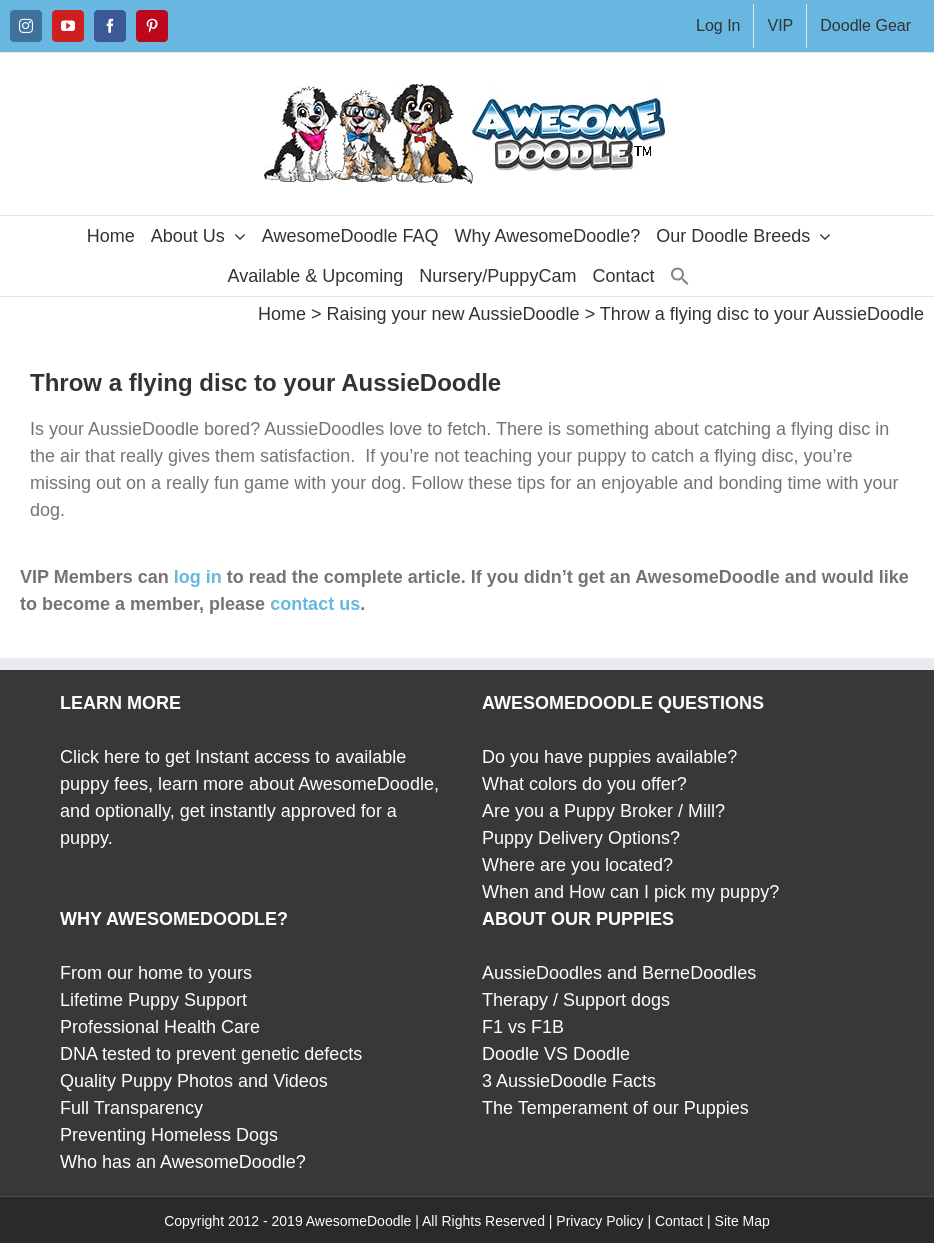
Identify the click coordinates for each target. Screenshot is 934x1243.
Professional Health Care (160, 1027)
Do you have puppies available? (609, 757)
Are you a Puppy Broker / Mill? (603, 811)
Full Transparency (131, 1108)
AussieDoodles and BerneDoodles (619, 973)
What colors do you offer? (584, 784)
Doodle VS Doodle (556, 1054)
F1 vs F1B (523, 1027)
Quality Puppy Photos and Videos (194, 1081)
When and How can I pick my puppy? (630, 892)
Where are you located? (577, 865)
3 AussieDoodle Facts (569, 1081)
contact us (315, 604)
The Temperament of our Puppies (615, 1108)
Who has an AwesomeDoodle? (183, 1162)
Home (282, 314)
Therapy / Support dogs (576, 1000)
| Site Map (738, 1221)
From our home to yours (156, 973)
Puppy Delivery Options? (581, 838)
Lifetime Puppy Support (153, 1000)
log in (198, 577)
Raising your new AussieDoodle (452, 314)
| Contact (675, 1221)
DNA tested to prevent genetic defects (211, 1054)
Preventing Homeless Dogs (169, 1135)
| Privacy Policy (596, 1221)
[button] (680, 276)
